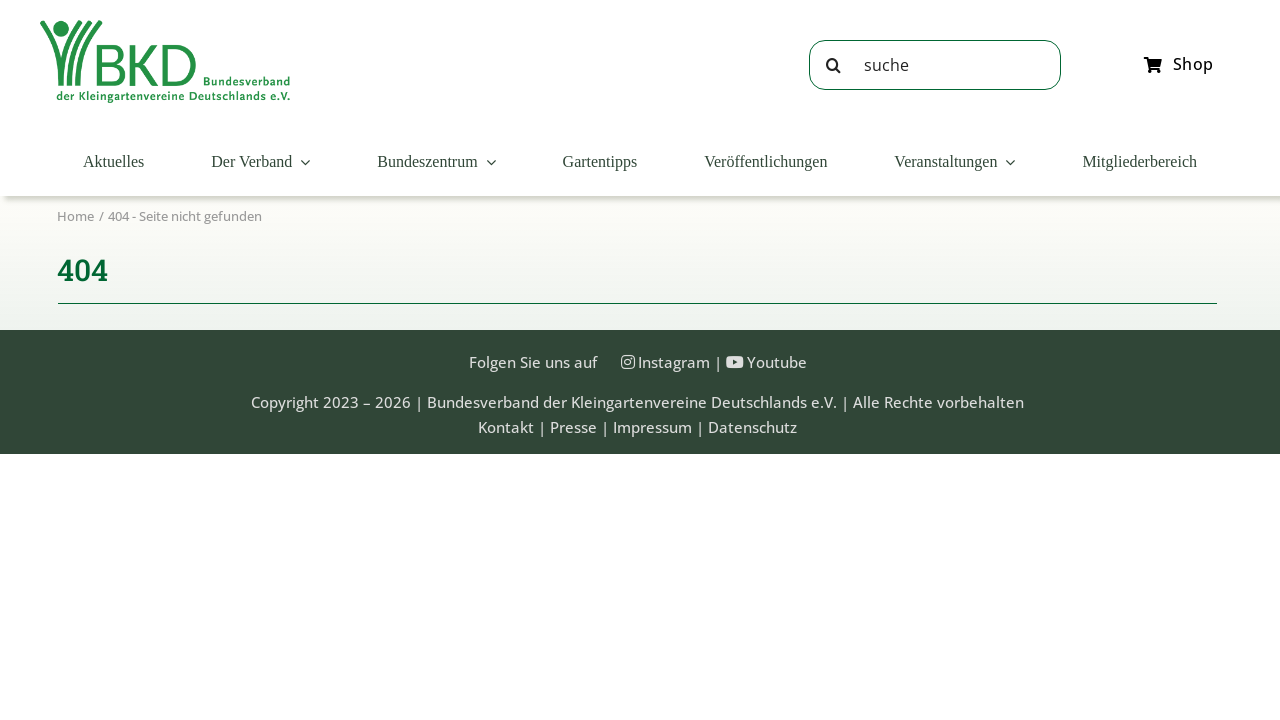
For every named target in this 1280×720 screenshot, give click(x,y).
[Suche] (834, 65)
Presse (573, 427)
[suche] (935, 65)
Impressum (652, 427)
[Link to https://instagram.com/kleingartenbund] (628, 362)
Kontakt (506, 427)
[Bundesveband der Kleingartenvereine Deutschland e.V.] (165, 27)
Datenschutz (752, 427)
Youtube (777, 362)
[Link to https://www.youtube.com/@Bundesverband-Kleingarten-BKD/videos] (735, 362)
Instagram (674, 362)
